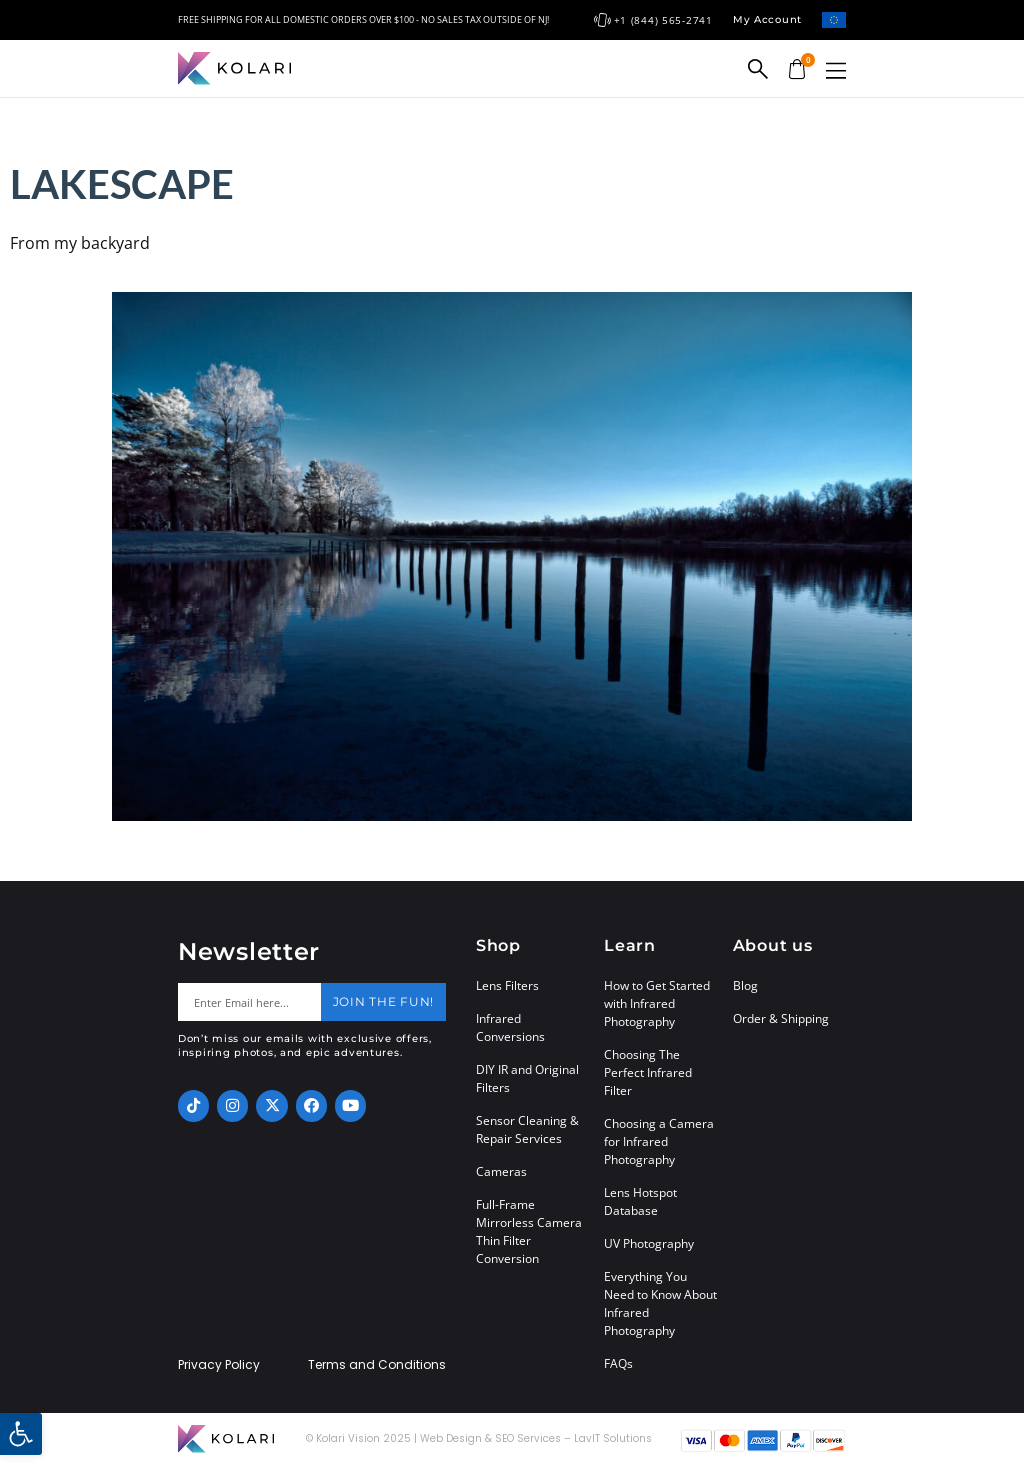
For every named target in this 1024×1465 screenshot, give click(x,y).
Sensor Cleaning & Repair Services (527, 1129)
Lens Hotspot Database (640, 1201)
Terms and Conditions (377, 1365)
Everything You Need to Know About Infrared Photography (660, 1303)
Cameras (501, 1171)
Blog (745, 985)
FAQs (618, 1363)
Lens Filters (507, 985)
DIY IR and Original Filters (527, 1078)
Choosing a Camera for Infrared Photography (659, 1141)
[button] (836, 70)
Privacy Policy (219, 1365)
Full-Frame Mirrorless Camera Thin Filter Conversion (529, 1231)
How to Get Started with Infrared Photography (657, 1003)
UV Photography (649, 1243)
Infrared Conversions (510, 1027)
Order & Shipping (781, 1018)
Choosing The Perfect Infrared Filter (648, 1072)
